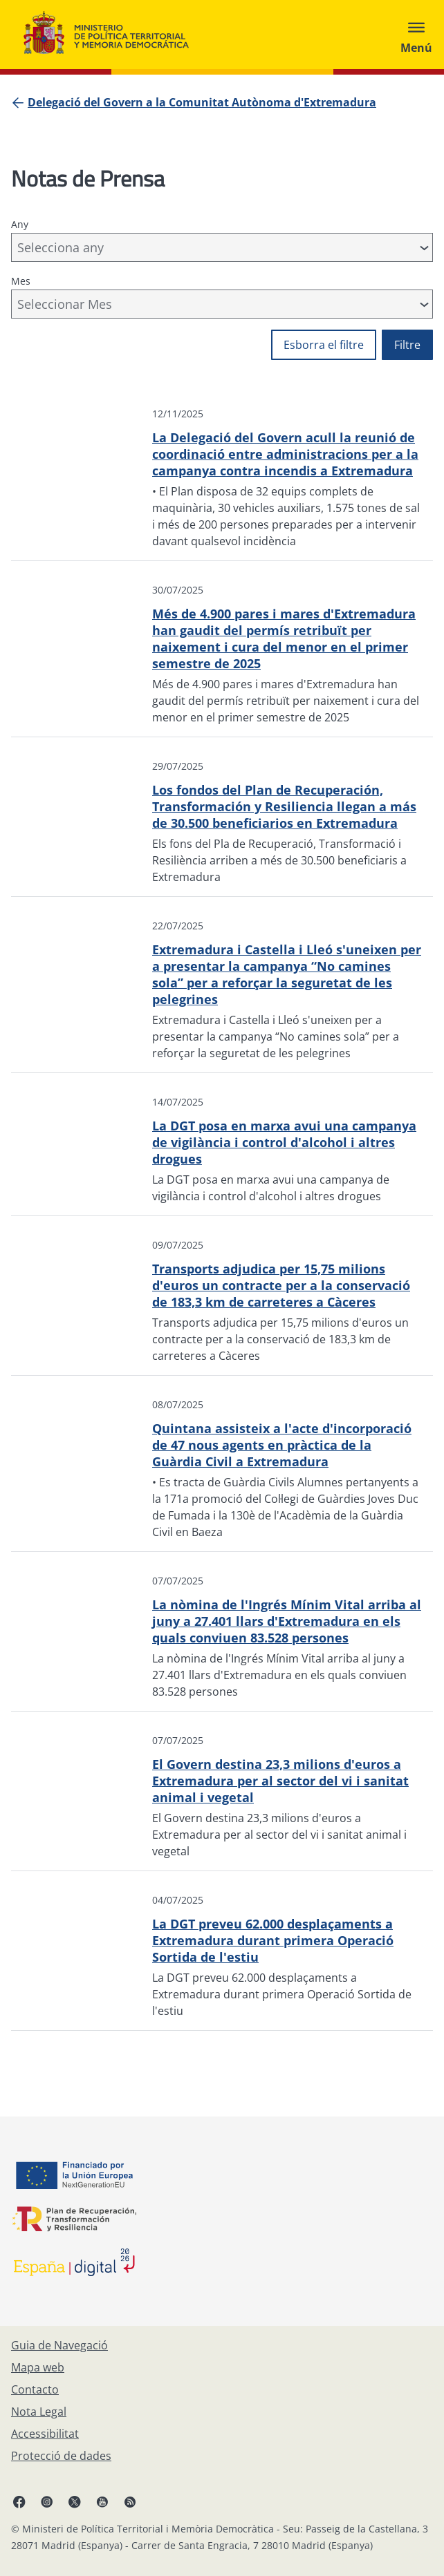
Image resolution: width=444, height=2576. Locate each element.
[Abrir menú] (416, 34)
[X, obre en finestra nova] (74, 2501)
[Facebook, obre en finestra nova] (19, 2501)
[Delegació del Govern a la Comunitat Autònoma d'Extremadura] (202, 102)
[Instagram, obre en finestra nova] (47, 2501)
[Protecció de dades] (61, 2455)
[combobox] (222, 247)
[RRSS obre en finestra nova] (130, 2501)
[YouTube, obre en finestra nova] (102, 2501)
